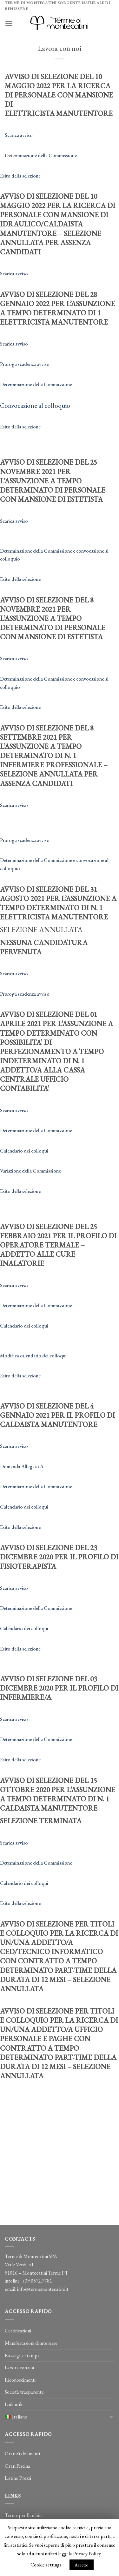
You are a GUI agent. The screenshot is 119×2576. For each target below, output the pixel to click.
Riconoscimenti (20, 2380)
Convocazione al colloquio (35, 405)
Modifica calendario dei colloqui (33, 1355)
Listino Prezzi (18, 2478)
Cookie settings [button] (46, 2564)
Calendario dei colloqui (24, 1150)
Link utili (13, 2404)
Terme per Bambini (24, 2515)
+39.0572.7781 (37, 2280)
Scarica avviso (19, 135)
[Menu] (8, 23)
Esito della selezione (20, 175)
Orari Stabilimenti (22, 2453)
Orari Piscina (17, 2466)
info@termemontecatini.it (43, 2289)
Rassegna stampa (22, 2355)
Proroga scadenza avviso (25, 364)
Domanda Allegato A (21, 1466)
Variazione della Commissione (30, 1170)
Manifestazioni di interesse (31, 2343)
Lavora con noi (19, 2367)
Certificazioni (18, 2330)
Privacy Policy (87, 2553)
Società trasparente (24, 2392)
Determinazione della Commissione (41, 155)
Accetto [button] (82, 2565)
